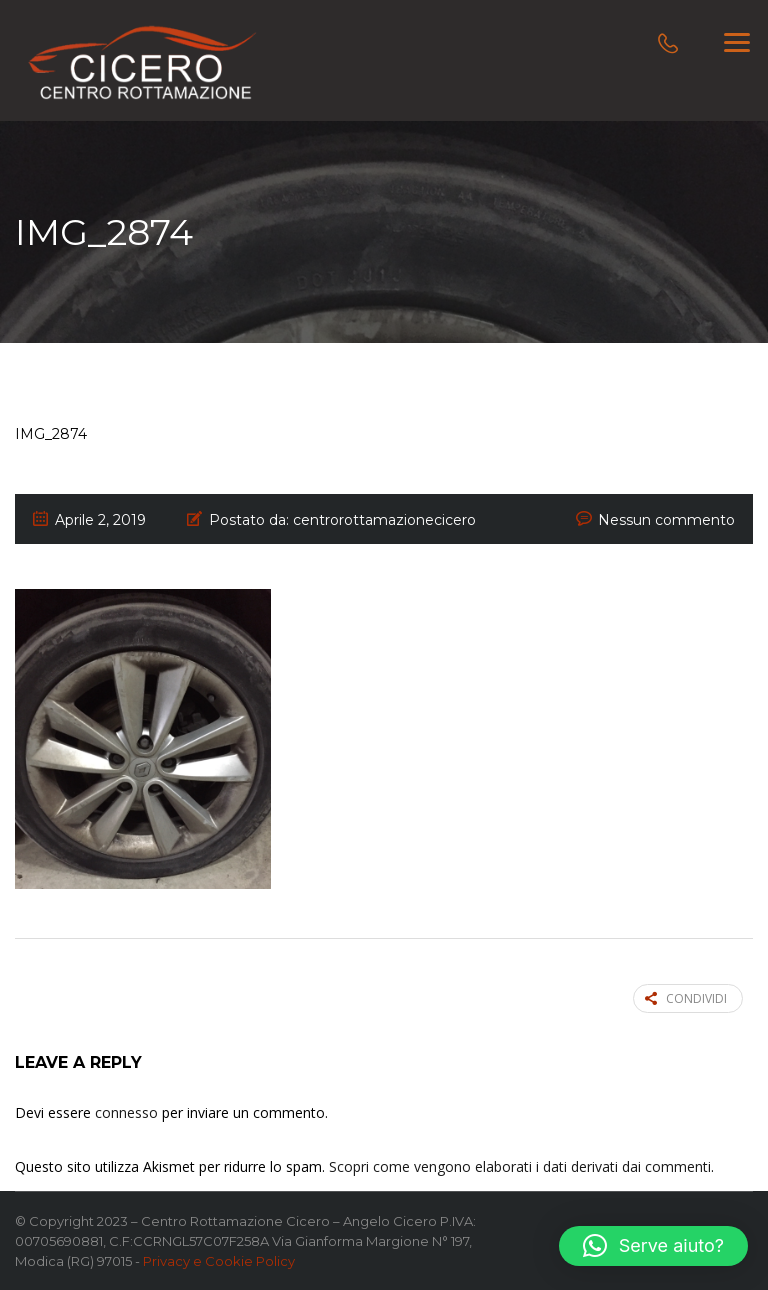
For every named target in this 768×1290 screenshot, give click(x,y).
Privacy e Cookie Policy (219, 1261)
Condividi (686, 998)
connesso (126, 1112)
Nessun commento (666, 520)
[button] (653, 1246)
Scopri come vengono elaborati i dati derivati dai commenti (520, 1166)
